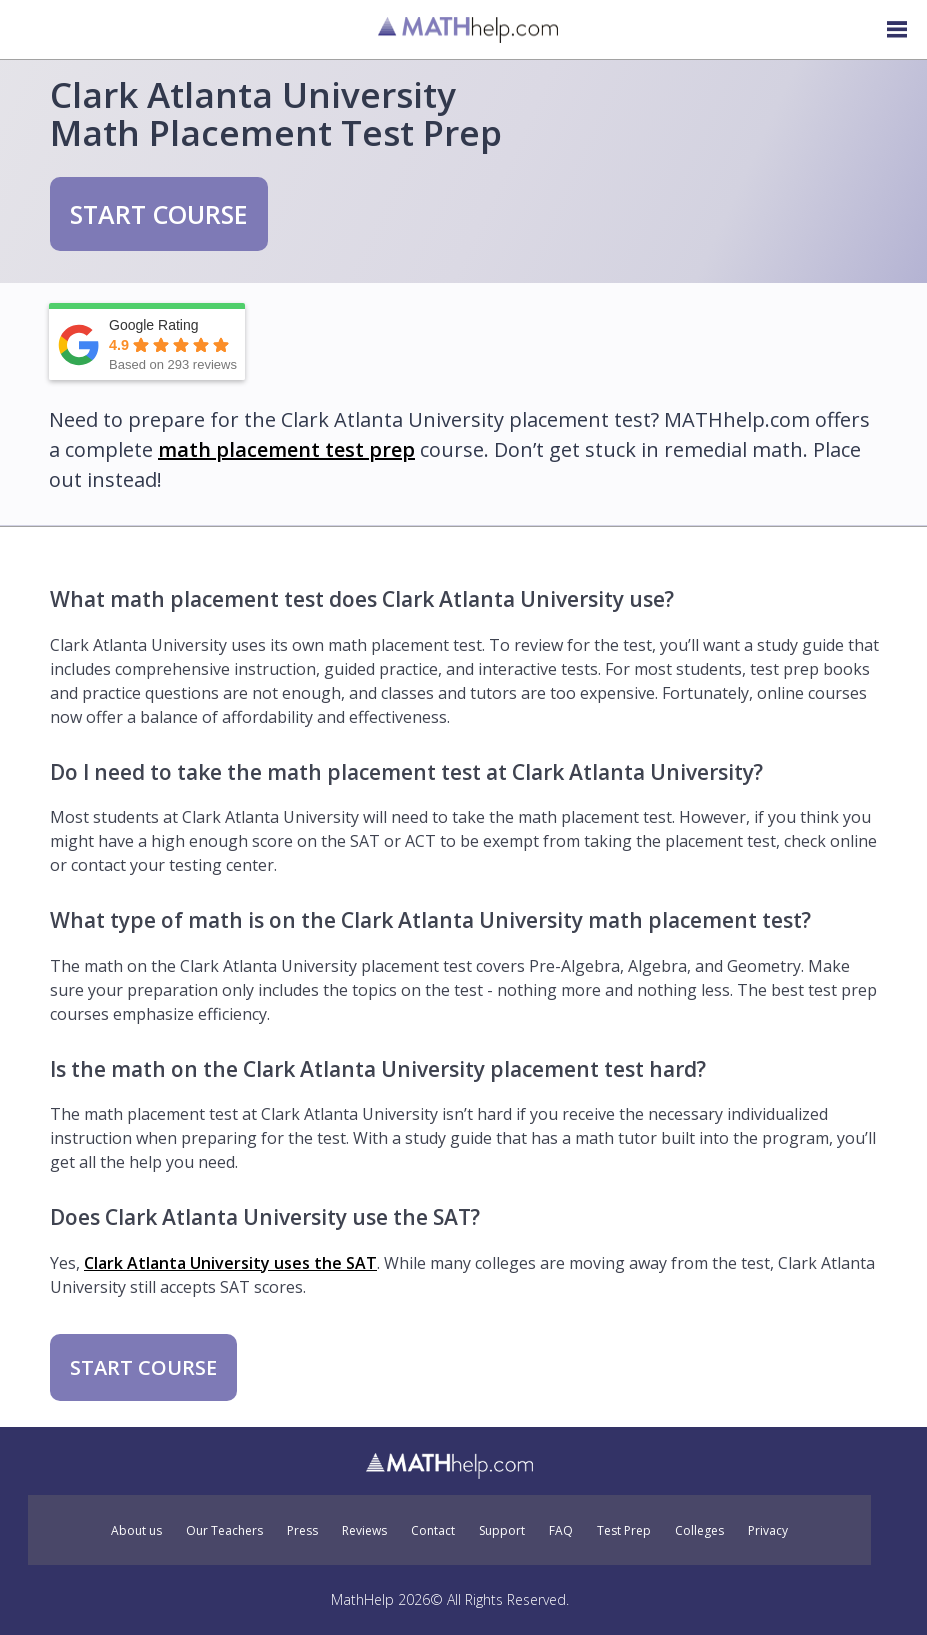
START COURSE (159, 214)
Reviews (364, 1531)
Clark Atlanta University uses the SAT (230, 1263)
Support (502, 1531)
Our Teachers (224, 1531)
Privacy (768, 1531)
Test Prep (624, 1531)
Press (302, 1531)
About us (136, 1531)
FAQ (561, 1531)
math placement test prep (286, 449)
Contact (433, 1531)
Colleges (699, 1531)
